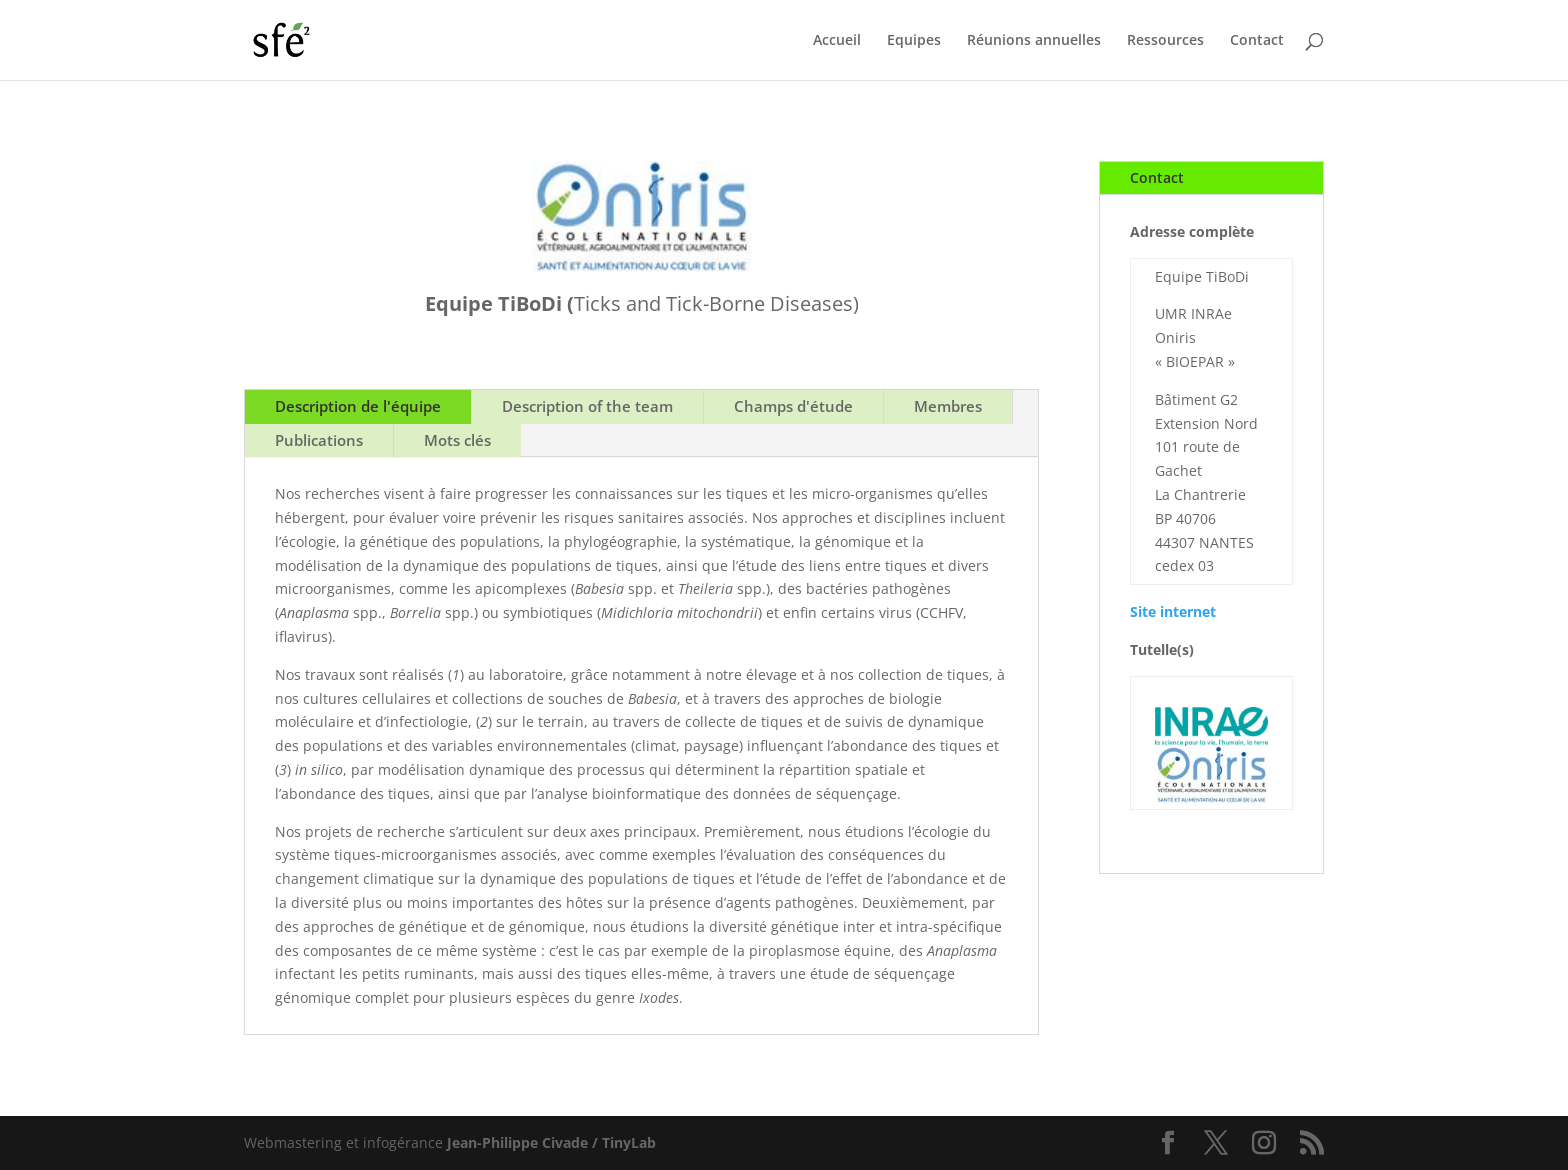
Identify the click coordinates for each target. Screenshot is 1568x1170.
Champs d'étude (793, 406)
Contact (1257, 41)
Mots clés (457, 440)
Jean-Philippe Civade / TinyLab (551, 1142)
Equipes (914, 41)
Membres (948, 406)
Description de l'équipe (358, 406)
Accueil (837, 41)
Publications (319, 440)
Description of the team (587, 406)
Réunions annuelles (1034, 41)
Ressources (1165, 41)
